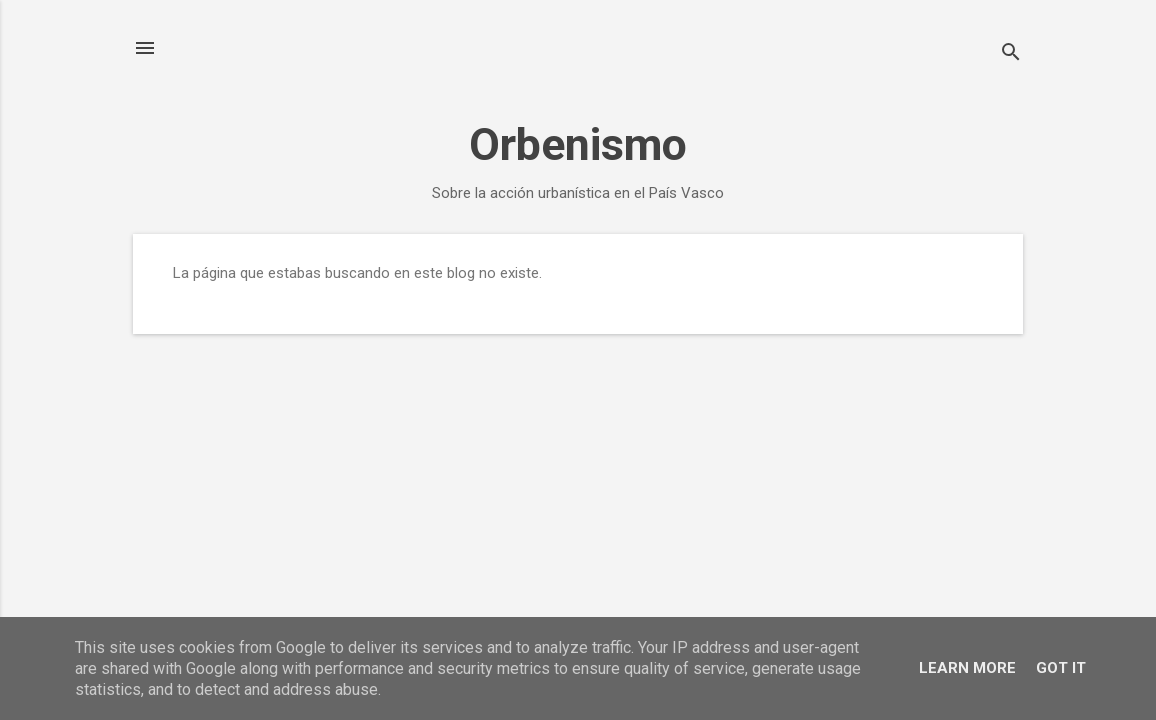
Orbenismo (578, 144)
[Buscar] (1011, 54)
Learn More (967, 668)
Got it (1061, 668)
